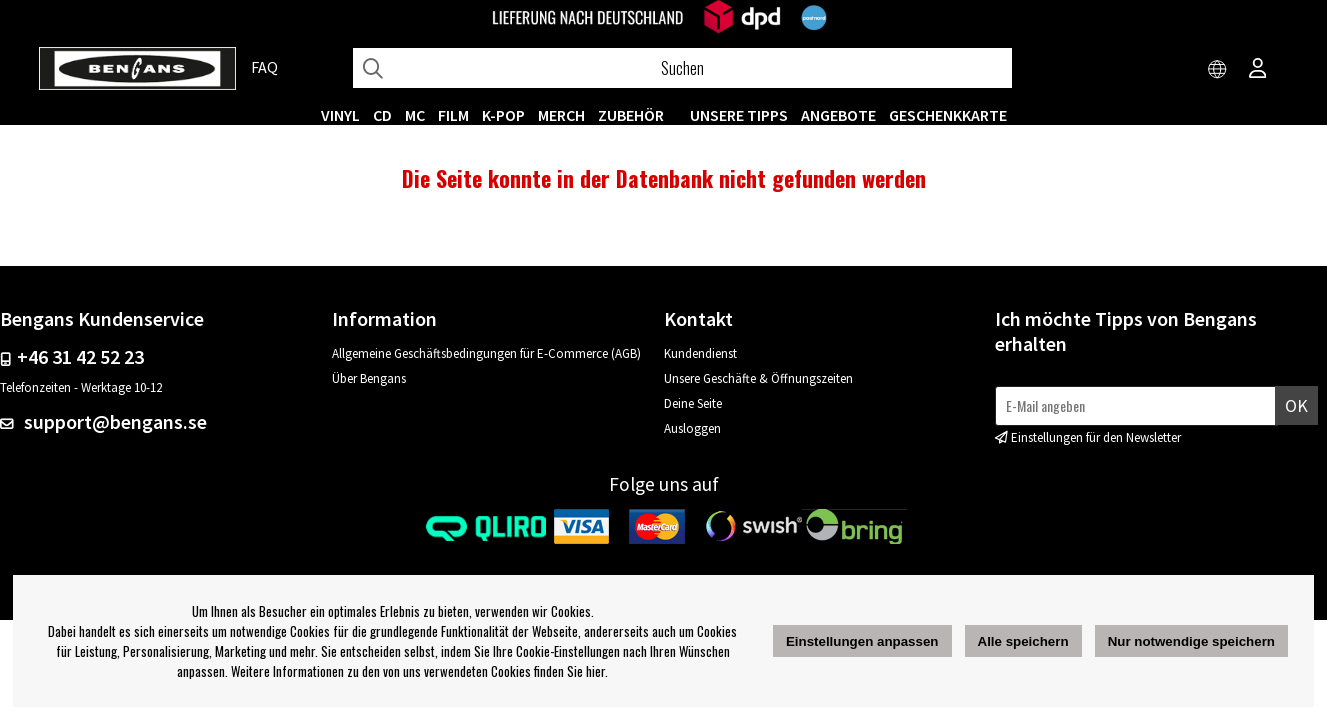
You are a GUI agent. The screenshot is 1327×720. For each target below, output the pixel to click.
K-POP (503, 115)
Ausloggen (692, 428)
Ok (1296, 405)
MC (415, 115)
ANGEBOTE (838, 115)
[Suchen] (682, 68)
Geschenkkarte (948, 115)
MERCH (561, 115)
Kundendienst (700, 353)
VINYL (340, 115)
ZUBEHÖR (631, 115)
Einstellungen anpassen (862, 641)
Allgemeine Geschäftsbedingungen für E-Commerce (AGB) (486, 353)
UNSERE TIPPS (739, 115)
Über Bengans (369, 378)
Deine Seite (693, 403)
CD (382, 115)
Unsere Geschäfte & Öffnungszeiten (758, 378)
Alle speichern (1023, 641)
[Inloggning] (1258, 70)
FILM (453, 115)
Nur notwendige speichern (1191, 641)
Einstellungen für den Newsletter (1096, 437)
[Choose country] (1218, 70)
